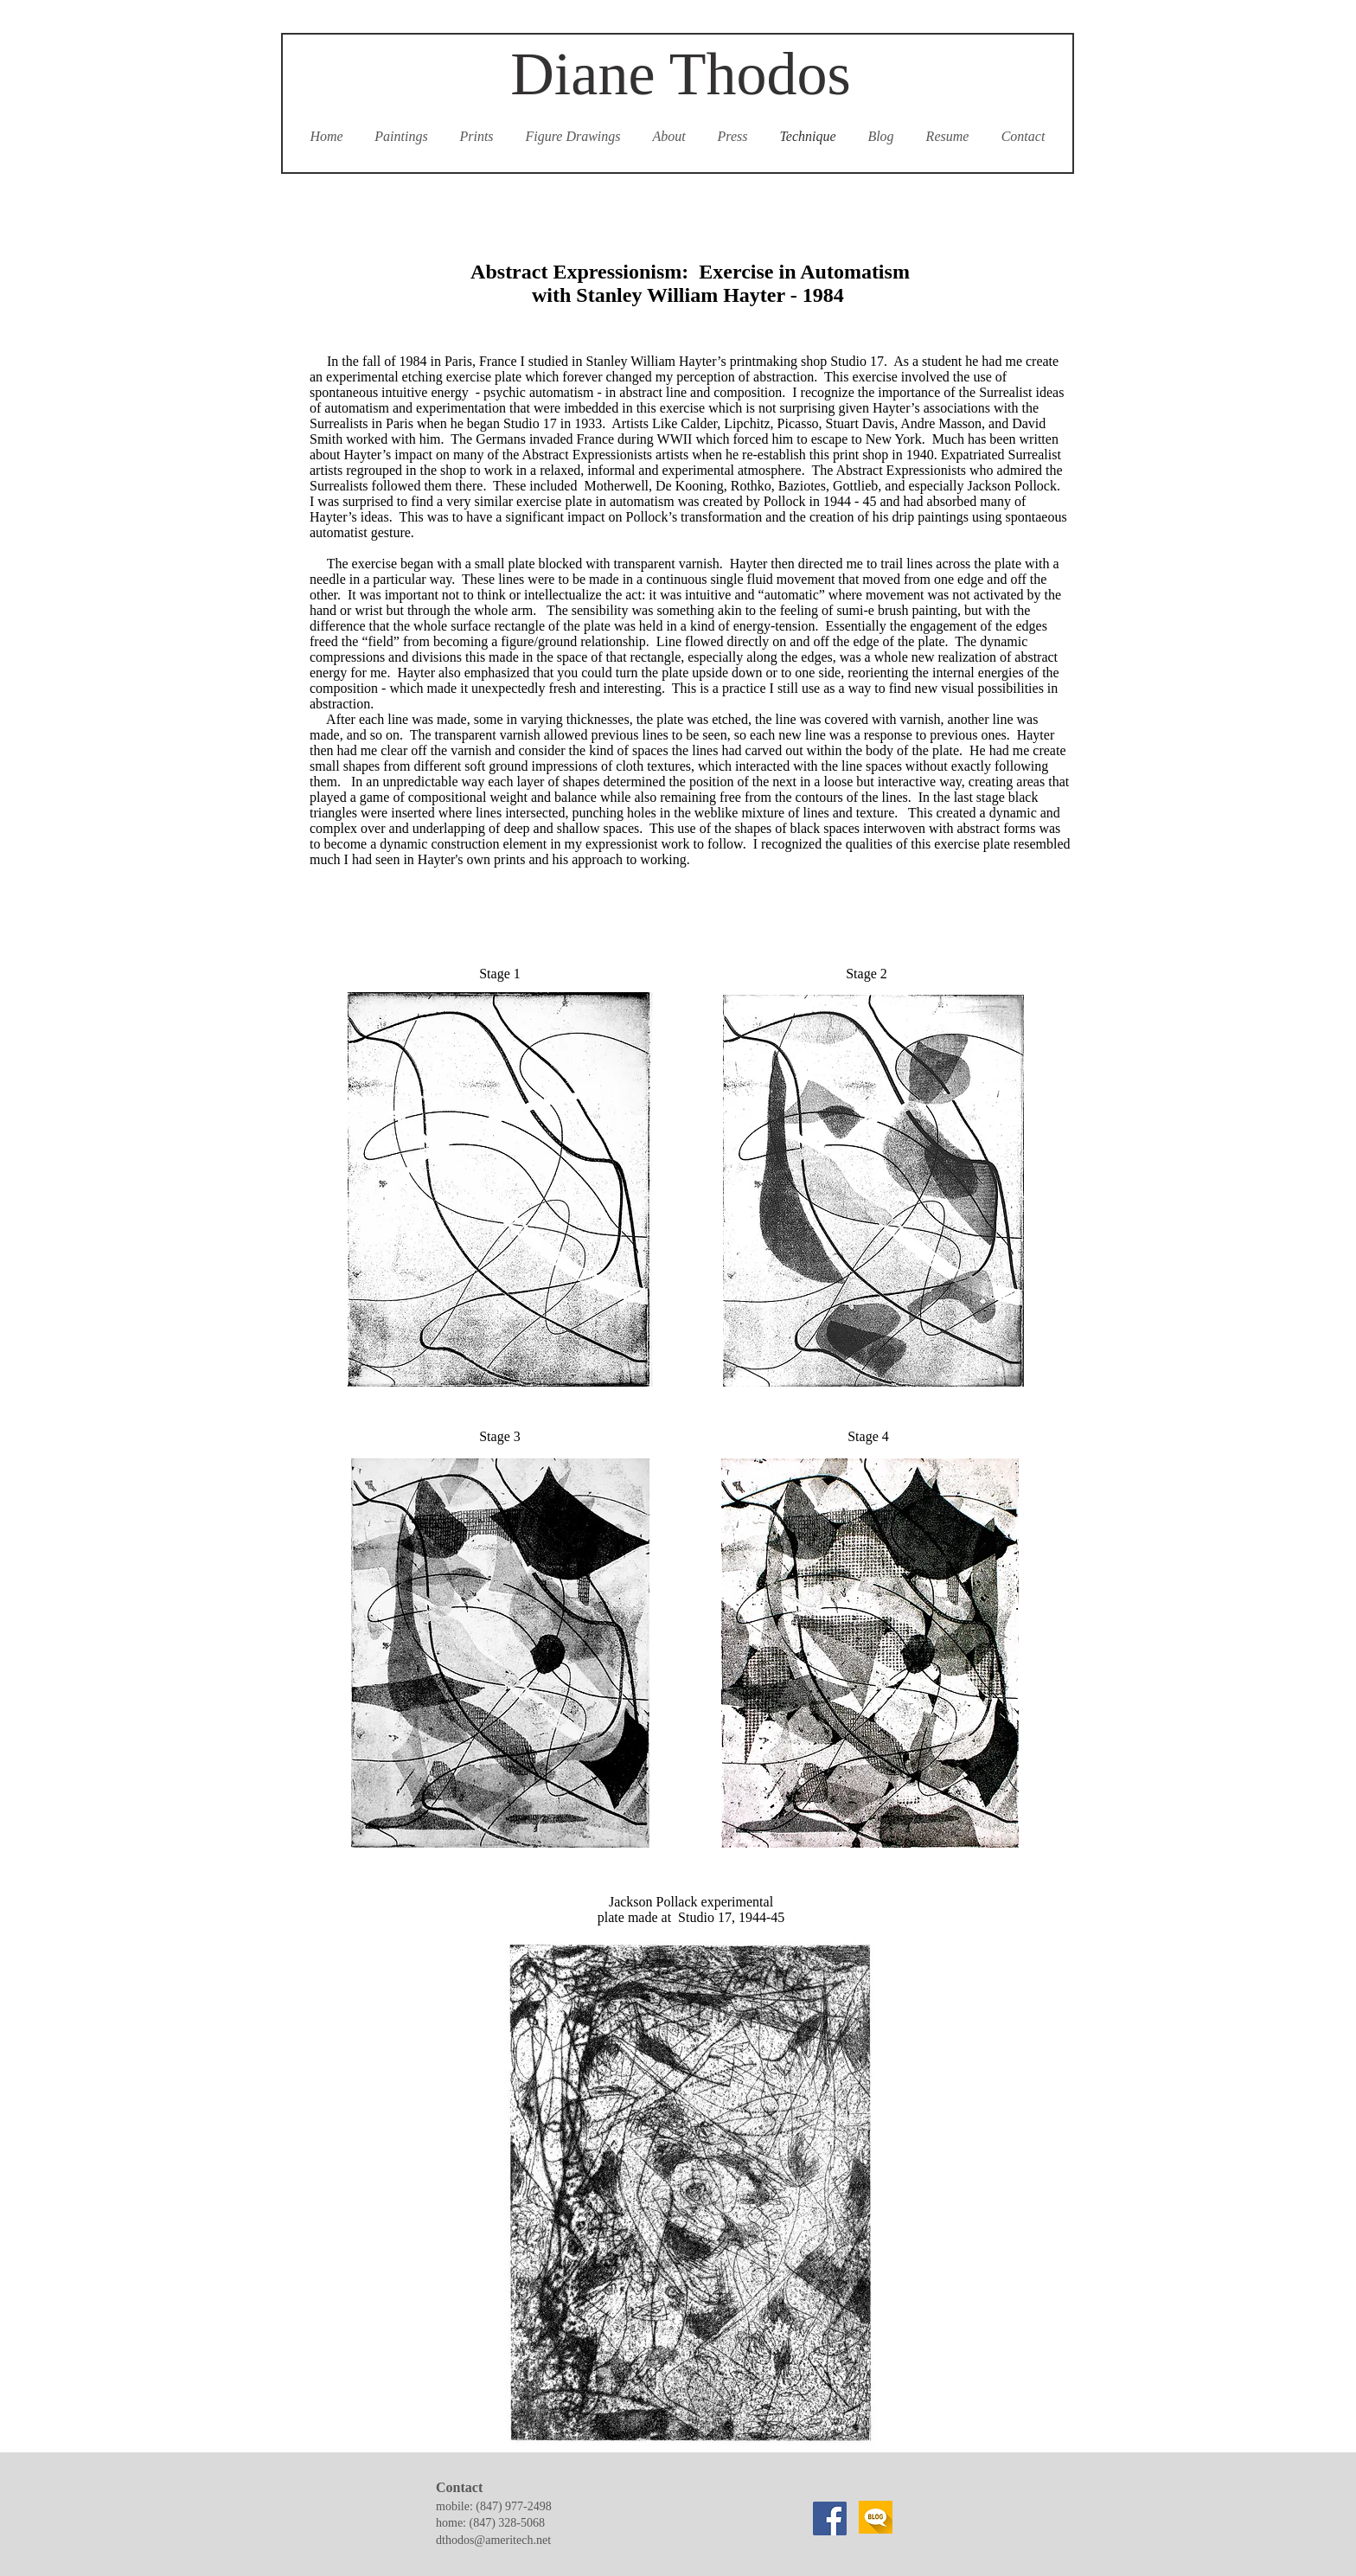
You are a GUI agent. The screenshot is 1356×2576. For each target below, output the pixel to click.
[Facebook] (830, 2518)
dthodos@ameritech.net (493, 2540)
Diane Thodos (680, 74)
